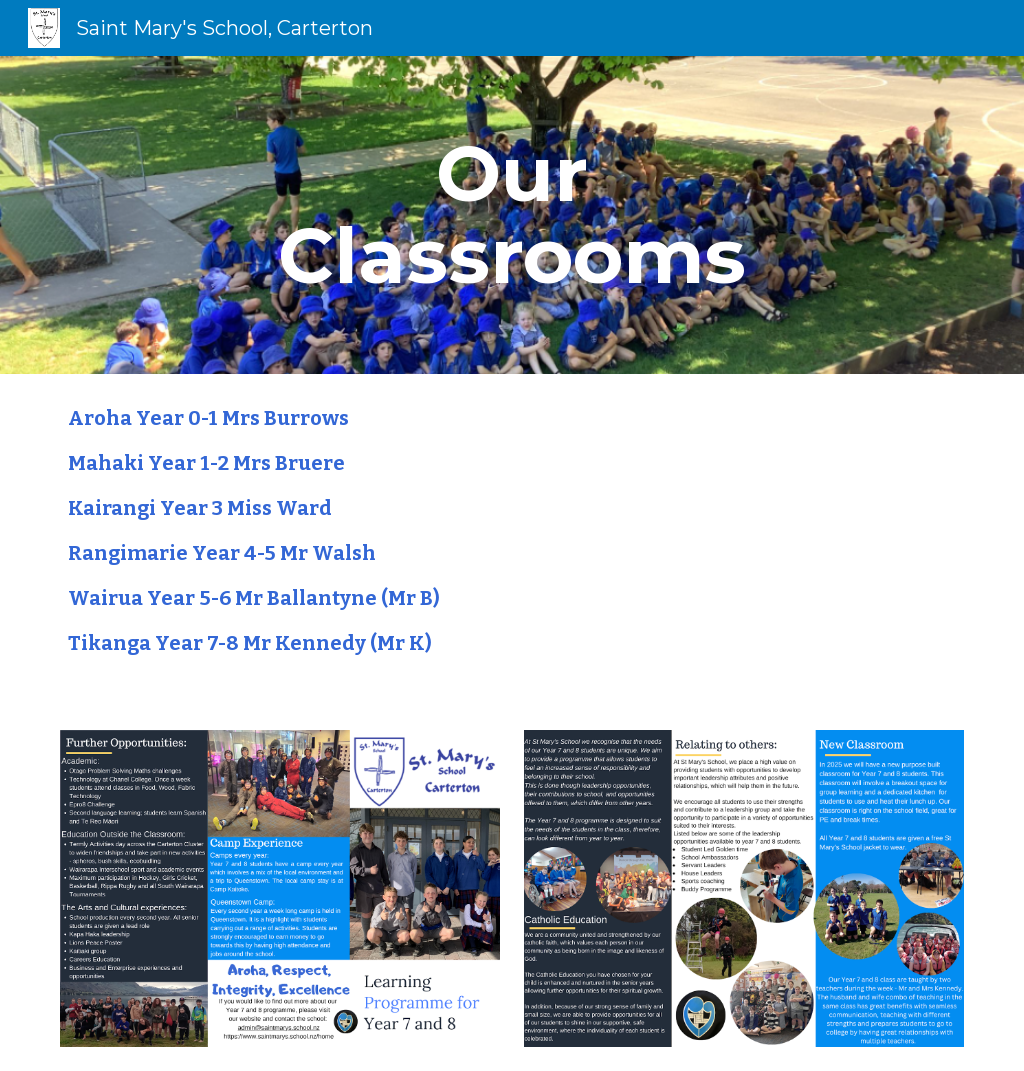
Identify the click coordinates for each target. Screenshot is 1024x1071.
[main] (511, 215)
